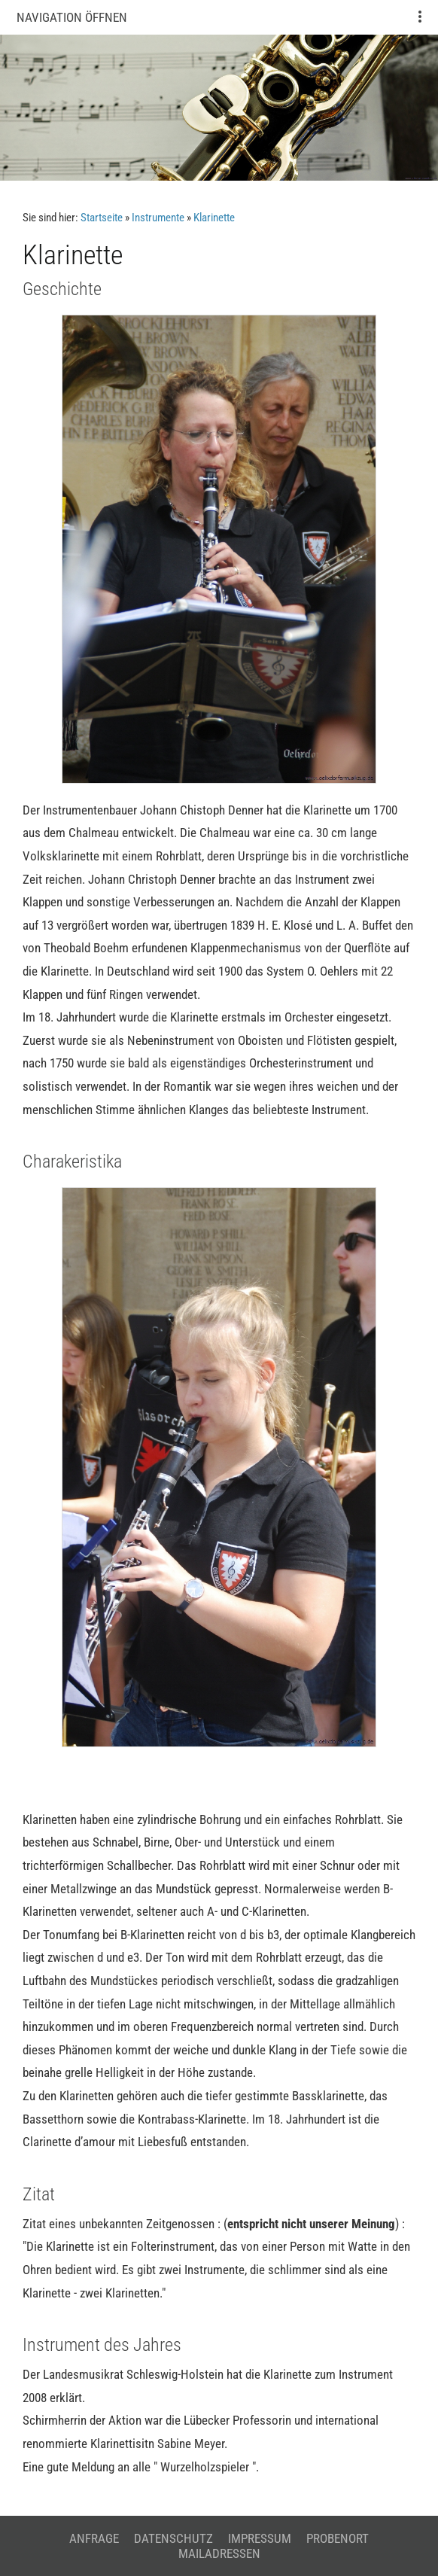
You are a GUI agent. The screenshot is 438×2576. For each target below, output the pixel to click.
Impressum (259, 2538)
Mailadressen (219, 2553)
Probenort (337, 2538)
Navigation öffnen (72, 17)
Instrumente (158, 217)
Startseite (102, 217)
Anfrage (94, 2538)
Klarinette (214, 217)
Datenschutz (173, 2538)
